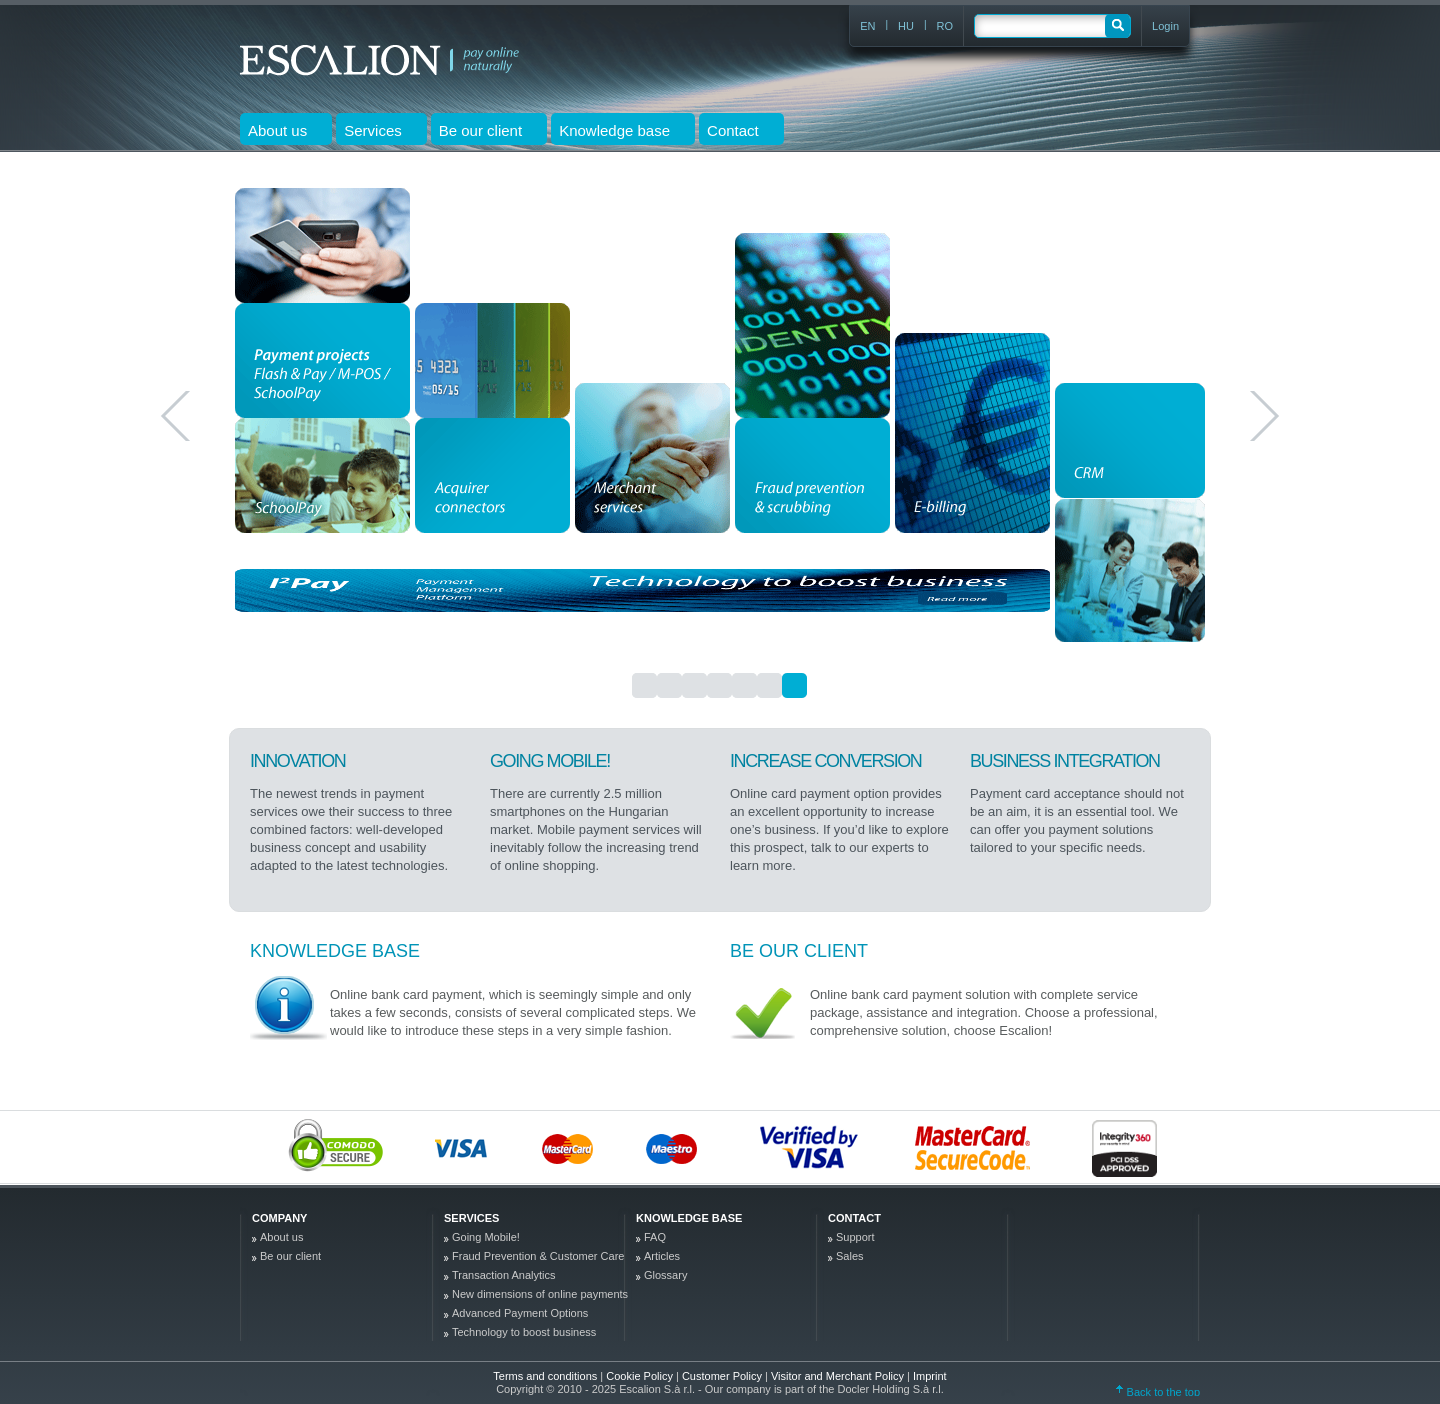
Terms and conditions (545, 1376)
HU (906, 26)
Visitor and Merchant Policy (839, 1376)
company (279, 1218)
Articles (662, 1256)
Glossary (665, 1275)
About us (281, 1237)
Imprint (930, 1376)
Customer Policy (723, 1376)
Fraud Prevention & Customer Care (538, 1256)
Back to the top (1158, 1392)
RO (945, 26)
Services (471, 1218)
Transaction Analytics (504, 1275)
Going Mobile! (486, 1237)
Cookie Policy (641, 1376)
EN (867, 26)
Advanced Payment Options (520, 1313)
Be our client (799, 951)
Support (855, 1237)
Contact (854, 1218)
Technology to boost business (524, 1332)
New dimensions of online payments (540, 1294)
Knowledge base (335, 951)
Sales (850, 1256)
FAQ (655, 1237)
